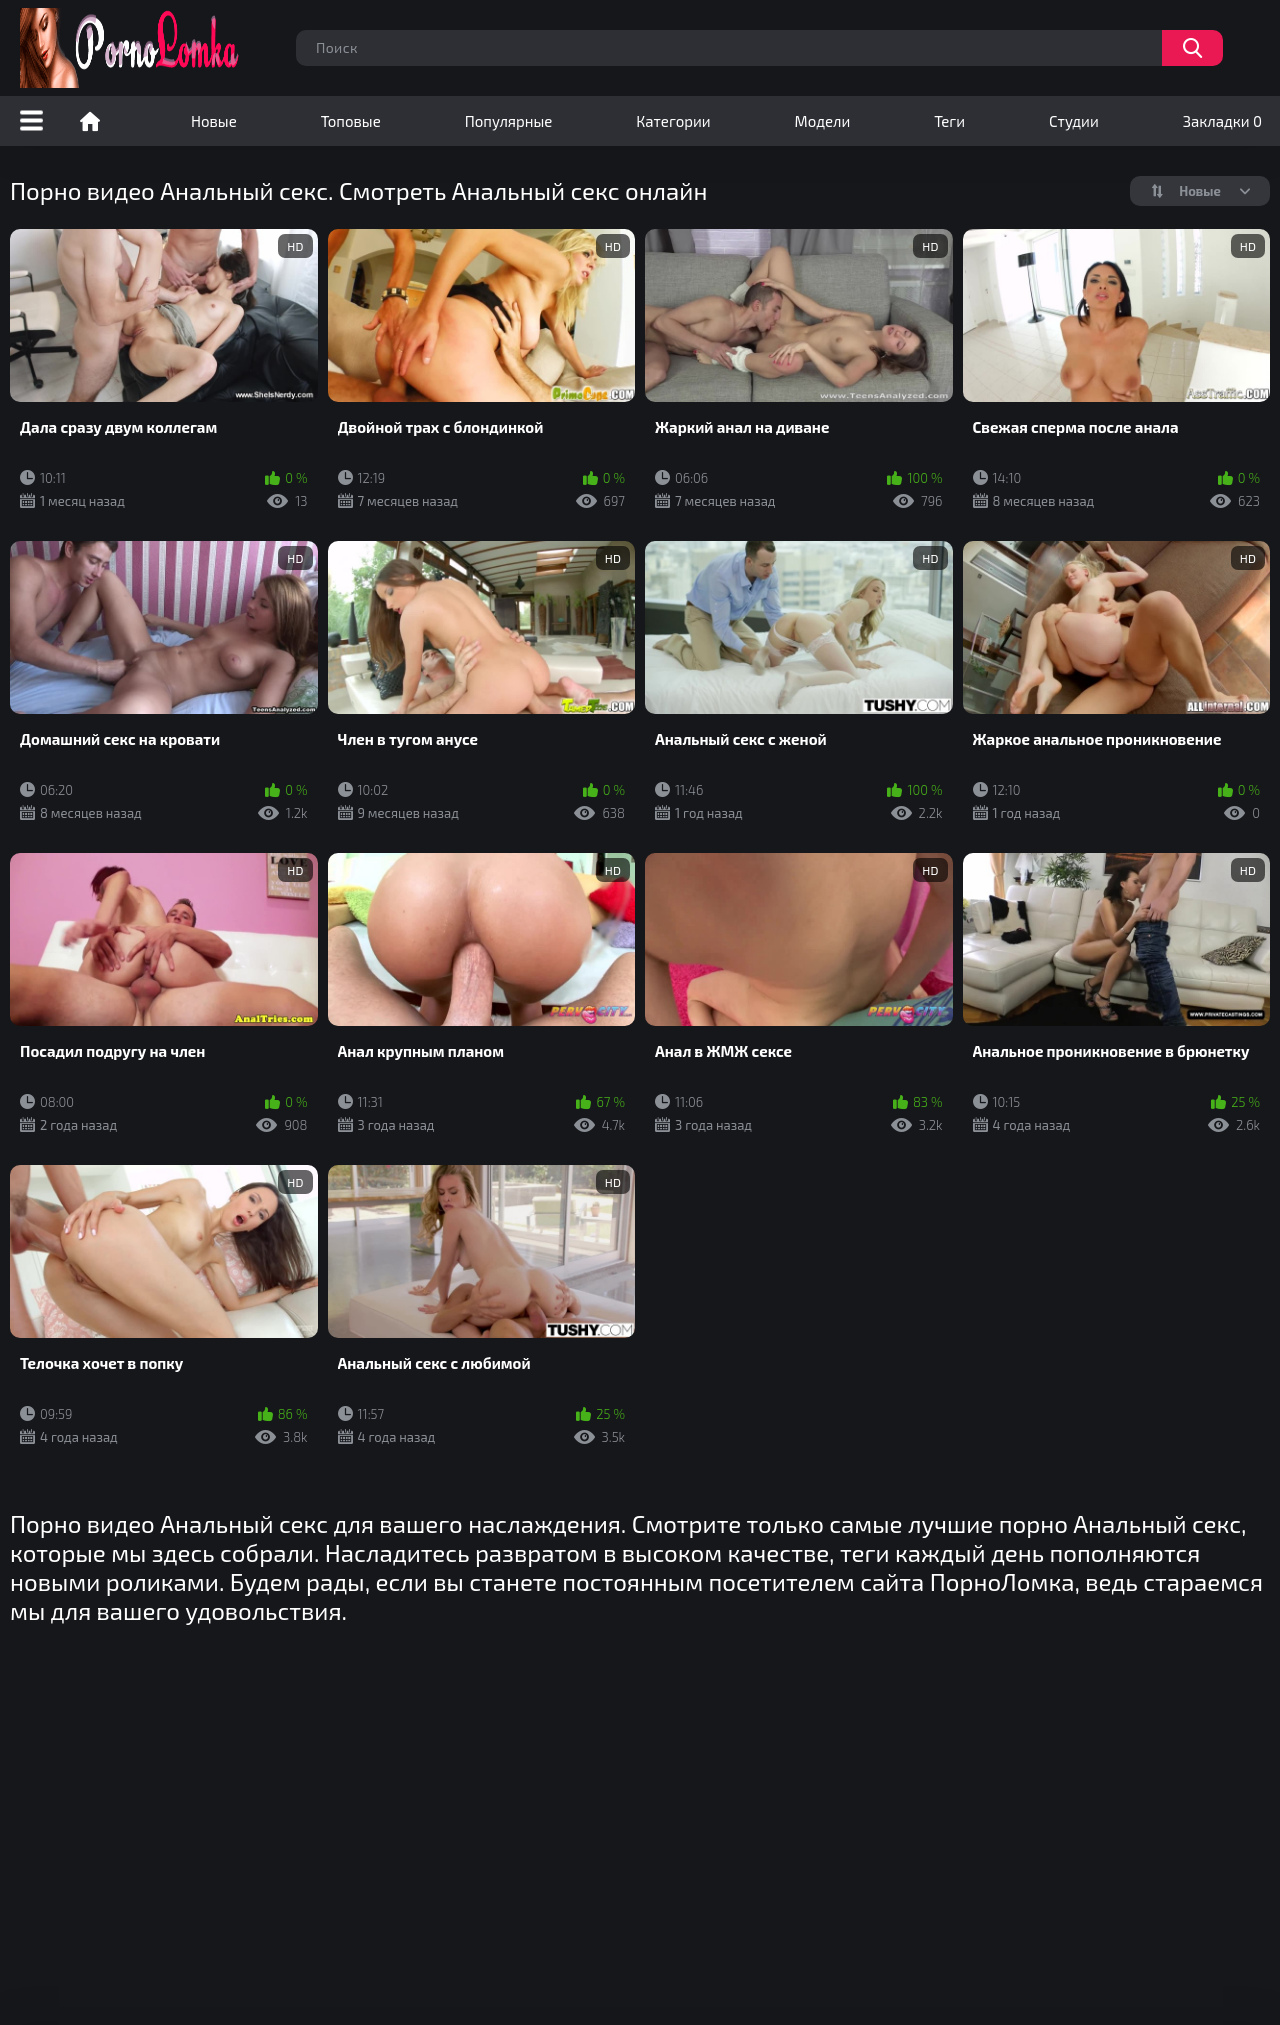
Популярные (509, 121)
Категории (673, 121)
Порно (90, 121)
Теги (949, 121)
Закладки (1222, 121)
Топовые (351, 121)
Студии (1074, 121)
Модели (823, 121)
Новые (214, 121)
